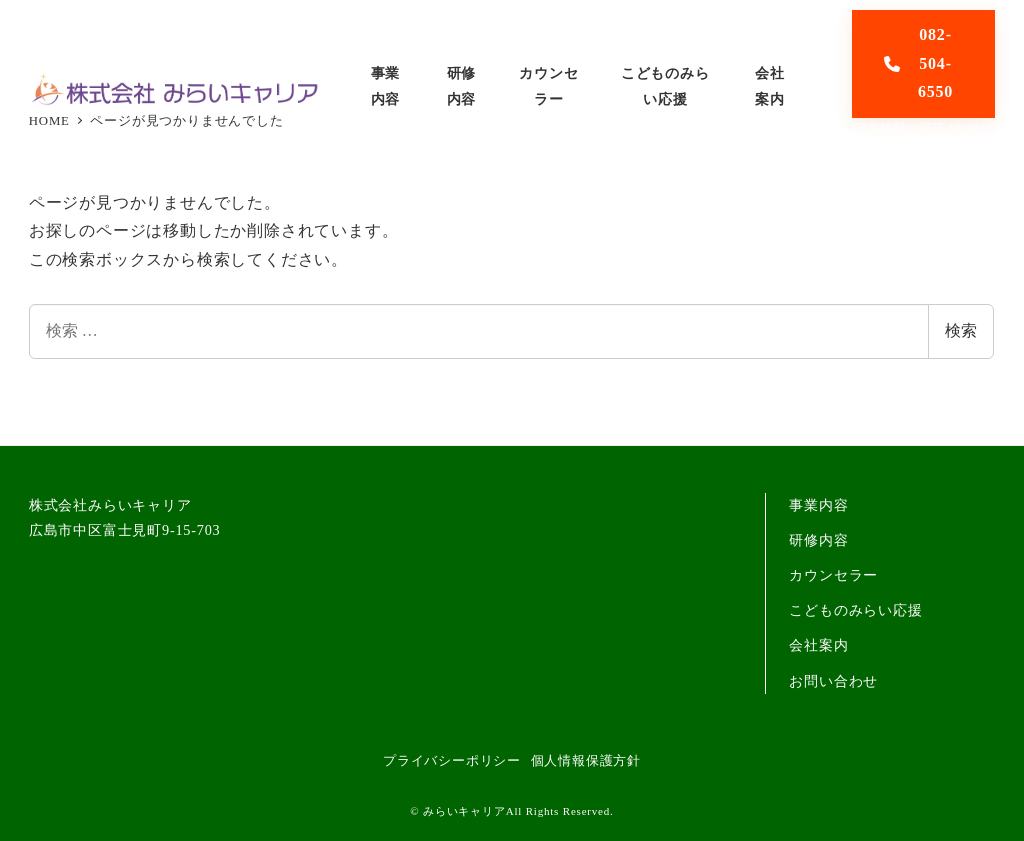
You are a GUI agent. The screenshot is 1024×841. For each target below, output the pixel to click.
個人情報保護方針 (586, 761)
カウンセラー (833, 575)
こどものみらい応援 (855, 610)
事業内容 (818, 505)
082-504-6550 (918, 63)
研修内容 (818, 540)
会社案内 (818, 645)
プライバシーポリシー (452, 761)
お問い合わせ (833, 681)
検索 (961, 330)
